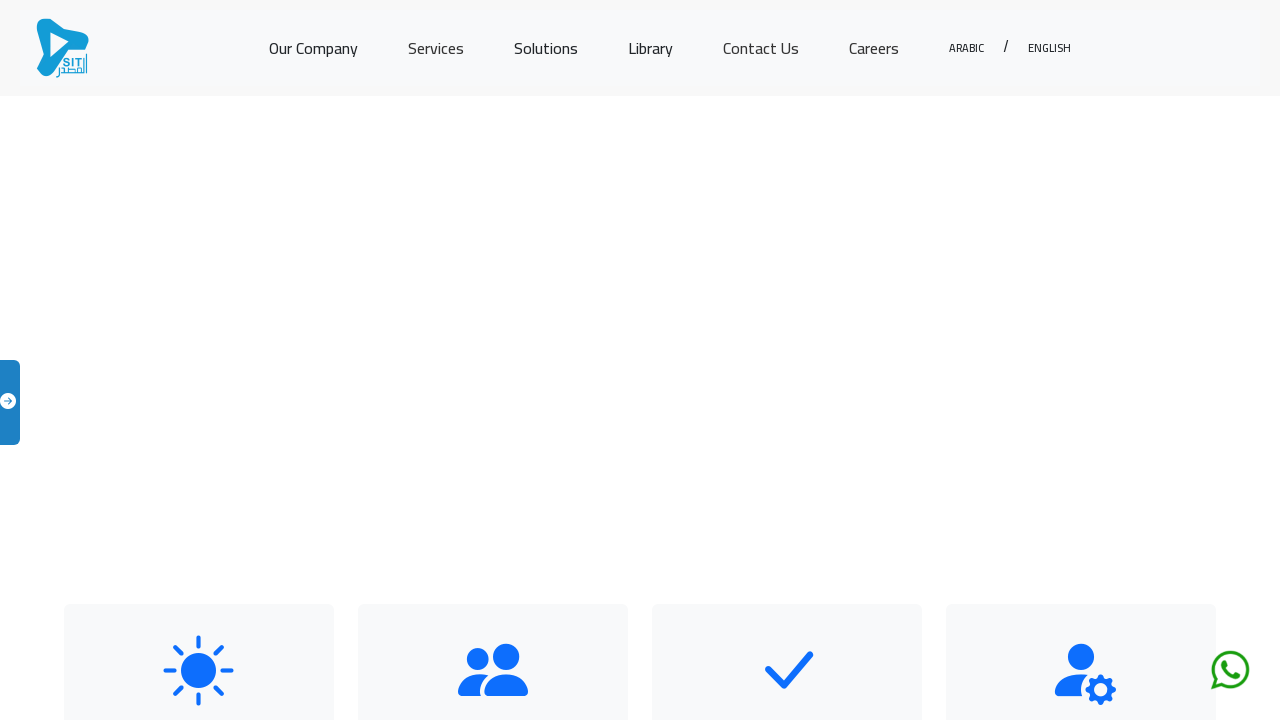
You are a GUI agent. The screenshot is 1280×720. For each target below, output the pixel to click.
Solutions (546, 48)
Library (650, 48)
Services (436, 48)
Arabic (966, 46)
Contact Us (761, 48)
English (1049, 46)
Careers (874, 48)
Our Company (313, 48)
